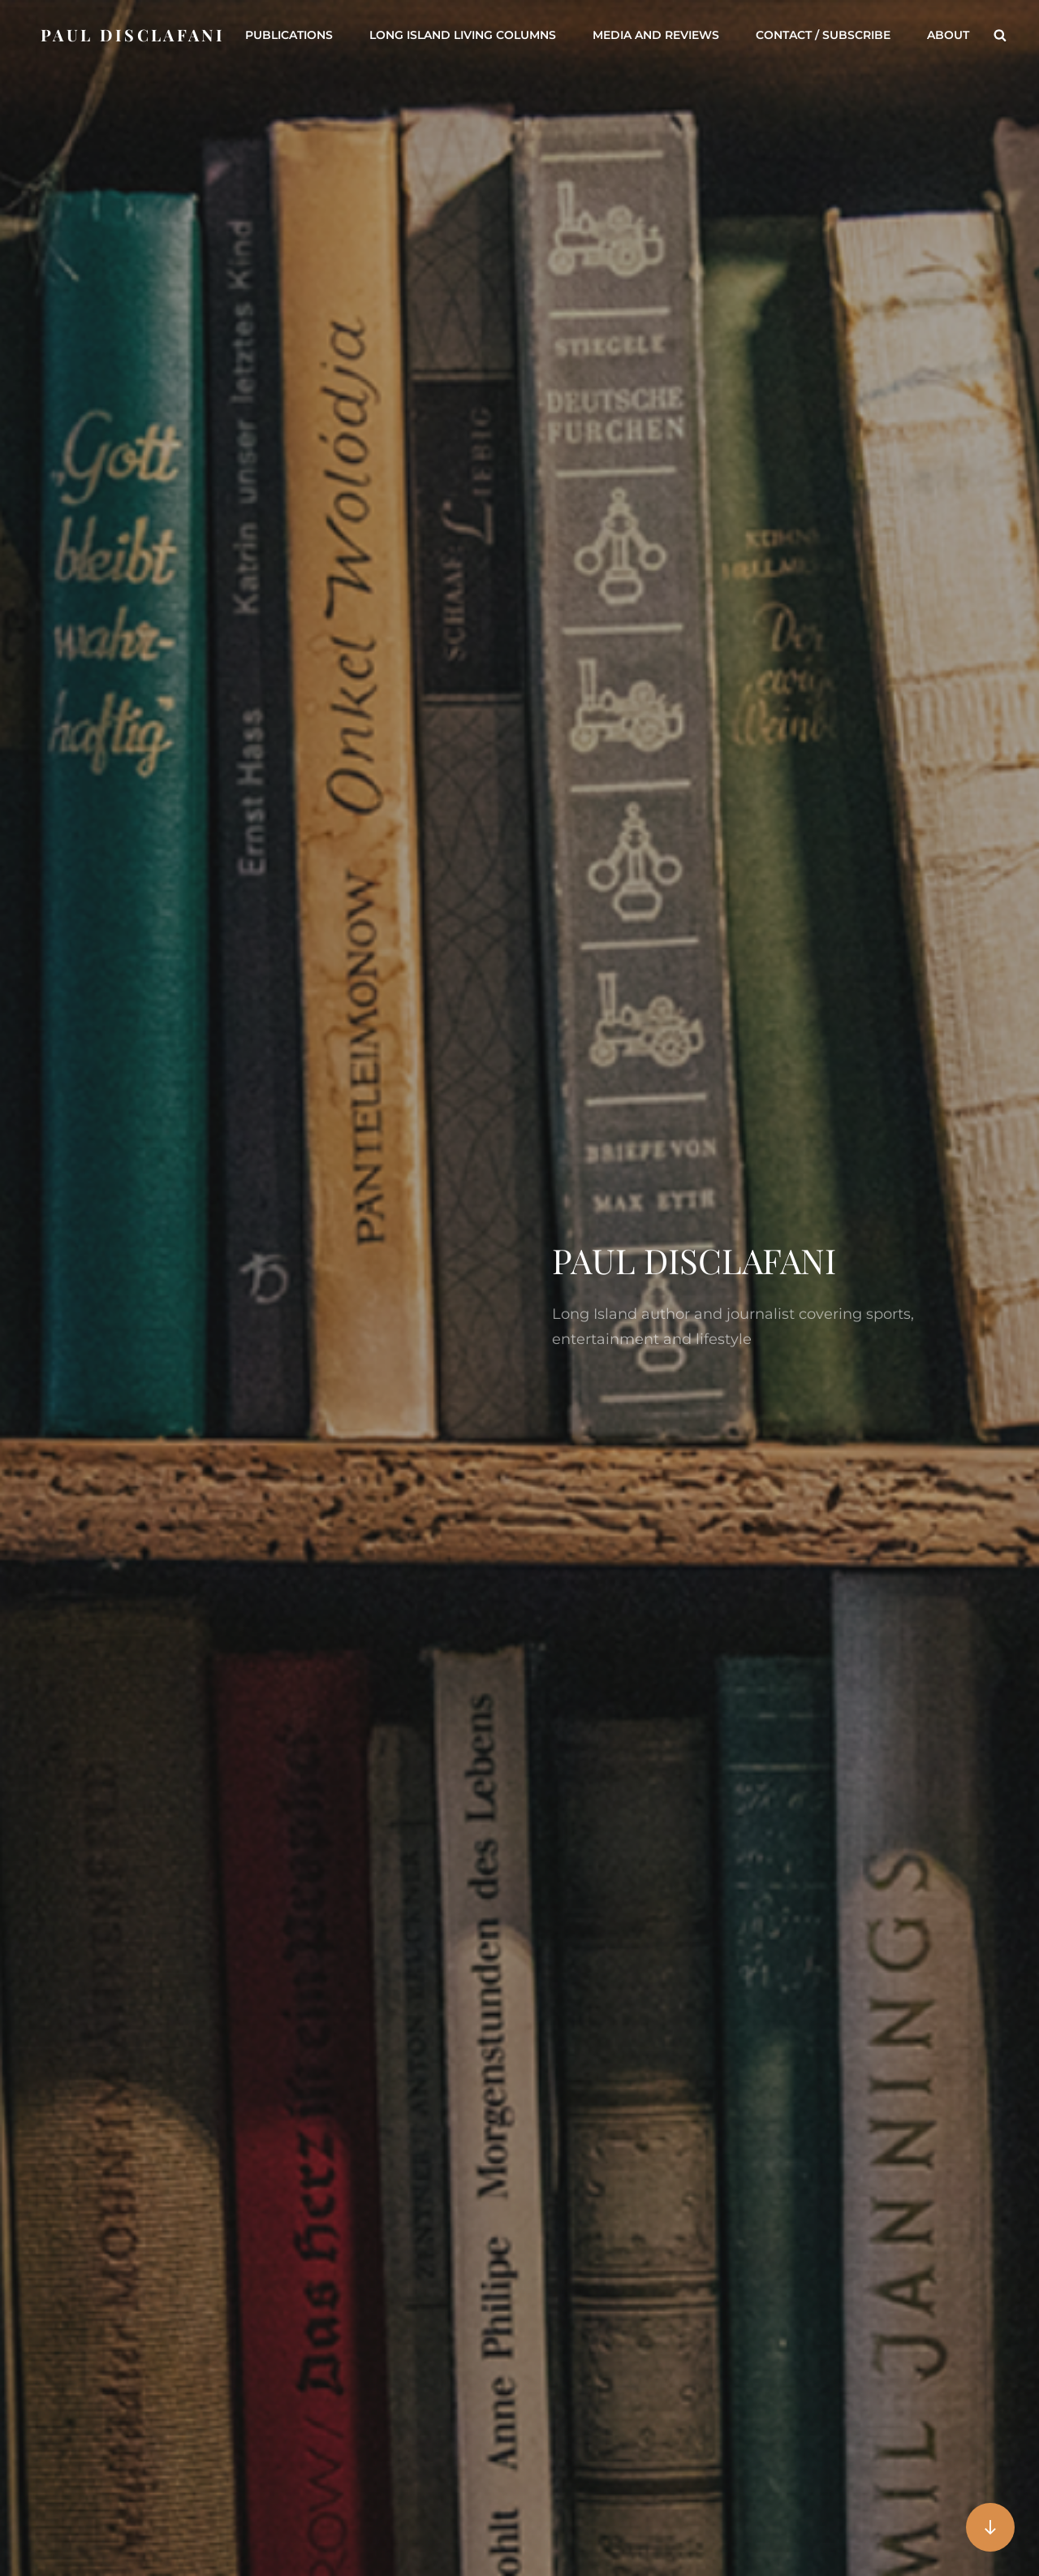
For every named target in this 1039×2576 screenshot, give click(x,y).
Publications (289, 35)
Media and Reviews (656, 35)
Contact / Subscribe (823, 35)
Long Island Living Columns (462, 35)
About (948, 35)
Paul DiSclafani (133, 34)
